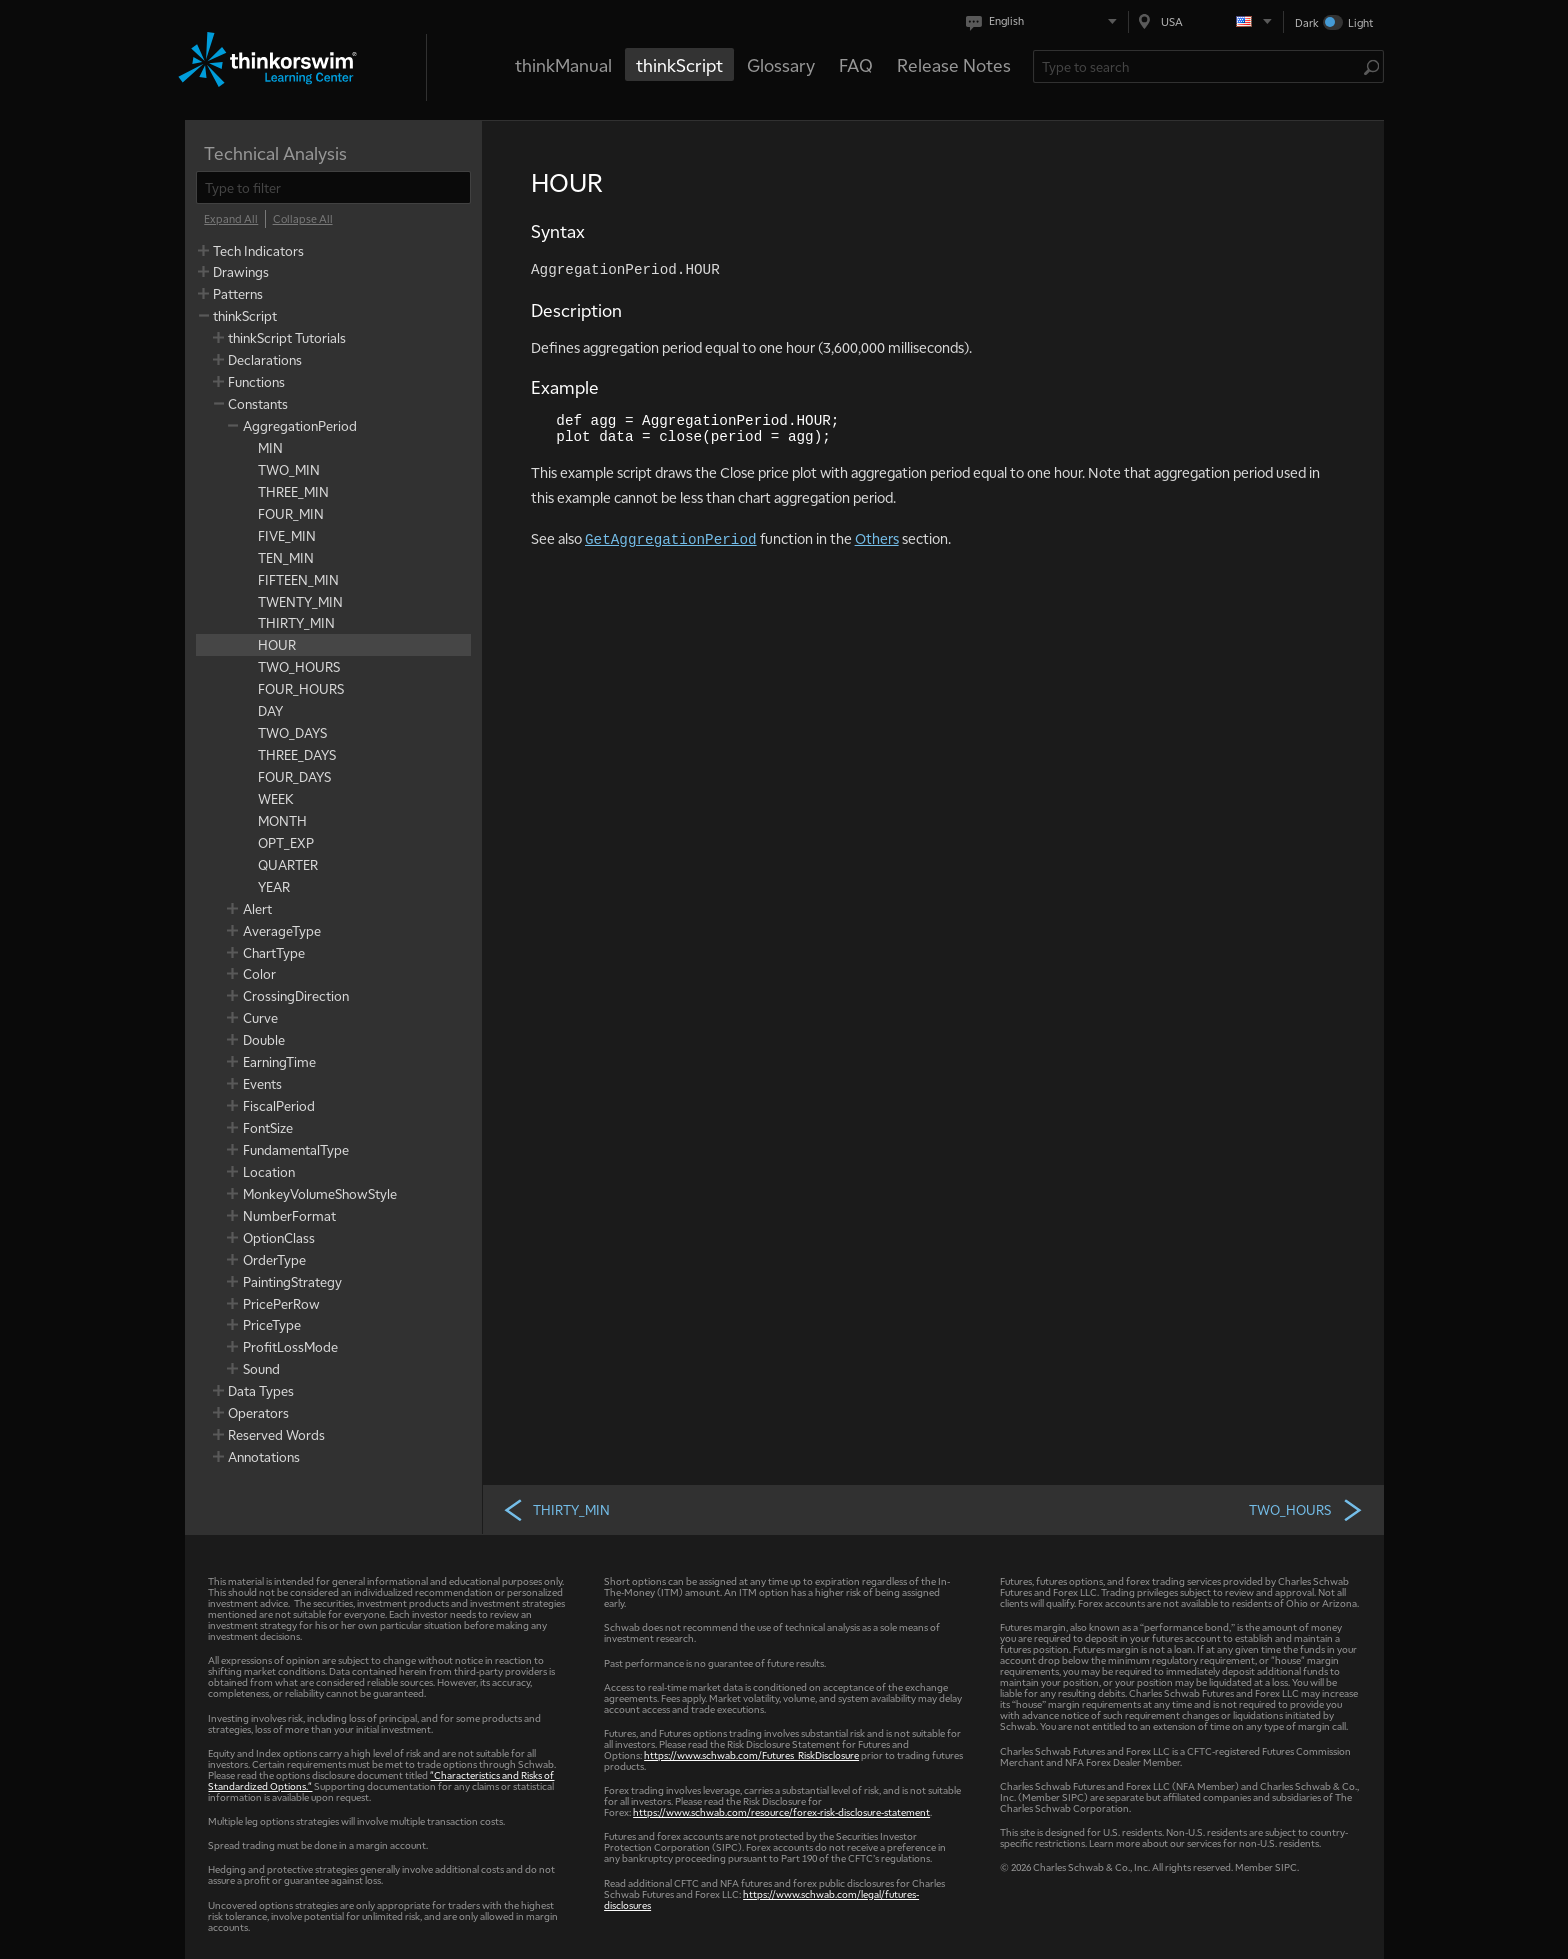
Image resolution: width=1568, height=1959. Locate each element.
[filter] (333, 187)
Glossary (781, 64)
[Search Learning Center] (1198, 66)
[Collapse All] (303, 219)
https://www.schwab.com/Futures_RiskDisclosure (751, 1754)
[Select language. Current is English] (1045, 21)
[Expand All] (231, 219)
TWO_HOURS (1306, 1509)
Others (877, 538)
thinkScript (679, 64)
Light (1360, 22)
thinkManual (563, 64)
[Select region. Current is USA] (1206, 21)
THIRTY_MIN (556, 1509)
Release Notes (954, 64)
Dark (1307, 22)
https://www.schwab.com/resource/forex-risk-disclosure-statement (781, 1811)
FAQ (856, 64)
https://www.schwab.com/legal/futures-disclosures (761, 1899)
